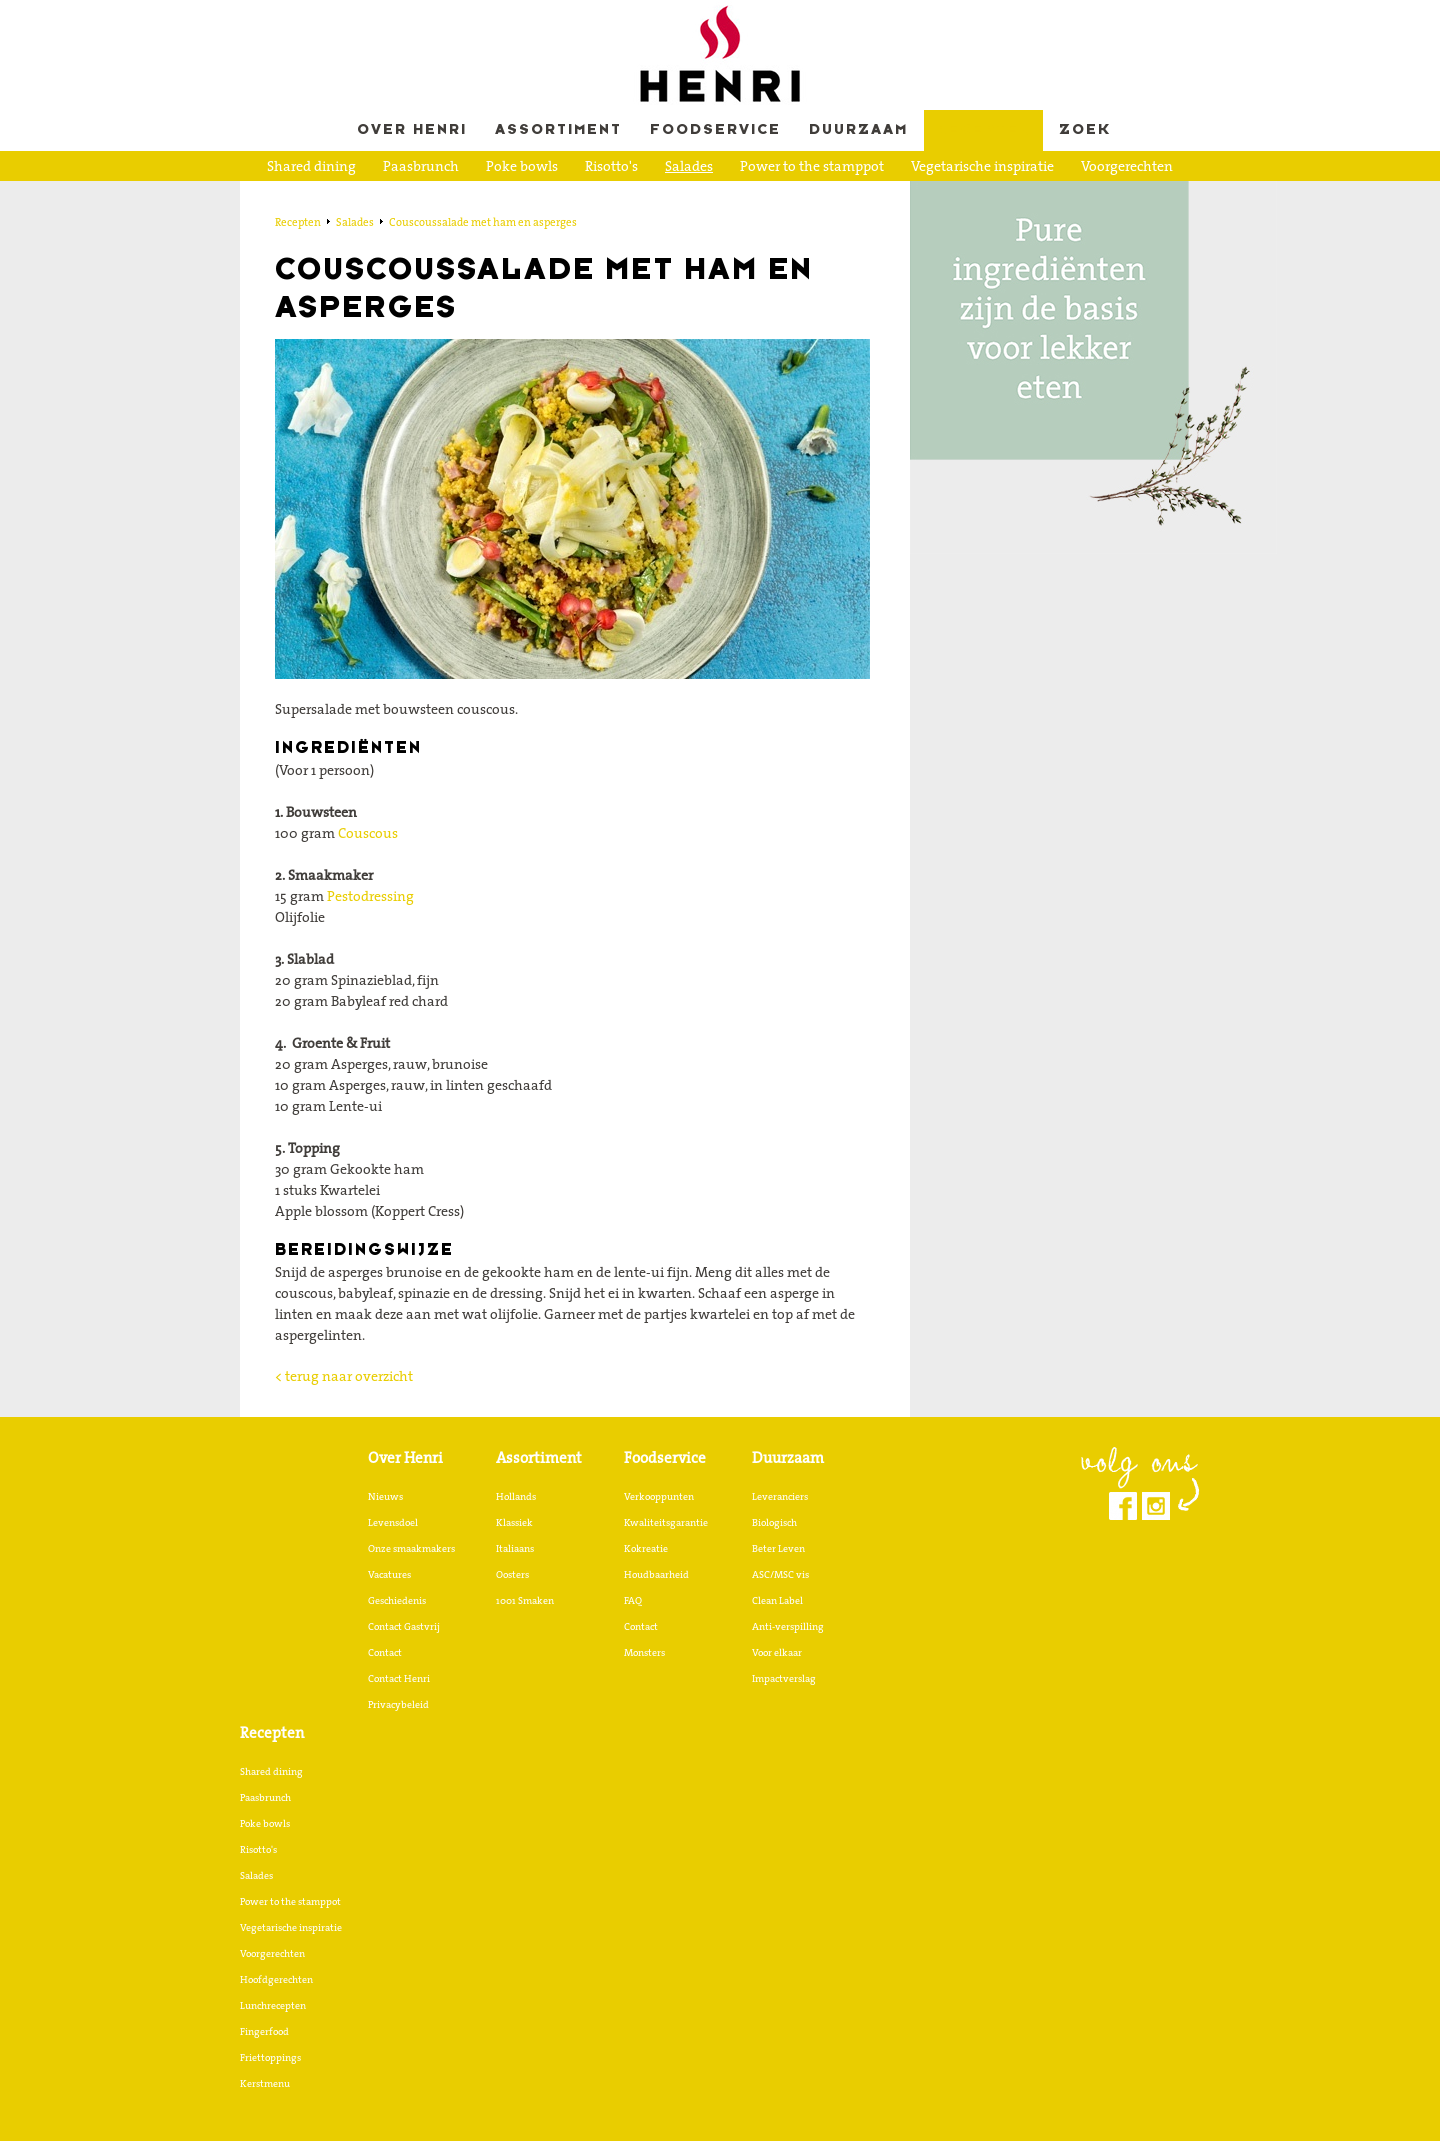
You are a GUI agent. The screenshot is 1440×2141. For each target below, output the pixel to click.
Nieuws (385, 1496)
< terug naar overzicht (344, 1376)
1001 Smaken (525, 1600)
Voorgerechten (1127, 166)
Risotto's (611, 166)
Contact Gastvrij (404, 1626)
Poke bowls (522, 166)
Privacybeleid (398, 1704)
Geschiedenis (397, 1600)
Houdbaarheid (656, 1574)
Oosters (512, 1574)
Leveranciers (780, 1496)
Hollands (516, 1496)
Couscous (368, 833)
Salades (689, 166)
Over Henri (412, 130)
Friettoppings (748, 197)
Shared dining (311, 166)
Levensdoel (393, 1522)
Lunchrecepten (536, 197)
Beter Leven (778, 1548)
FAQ (633, 1600)
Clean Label (777, 1600)
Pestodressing (370, 896)
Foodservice (715, 130)
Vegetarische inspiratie (982, 166)
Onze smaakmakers (411, 1548)
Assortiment (558, 130)
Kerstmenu (851, 197)
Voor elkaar (777, 1652)
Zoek (1085, 130)
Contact (385, 1652)
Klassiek (514, 1522)
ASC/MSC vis (780, 1574)
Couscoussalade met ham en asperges (483, 222)
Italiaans (515, 1548)
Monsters (644, 1652)
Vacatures (389, 1574)
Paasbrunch (421, 166)
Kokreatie (646, 1548)
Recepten (983, 130)
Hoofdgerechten (410, 197)
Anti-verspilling (788, 1626)
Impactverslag (784, 1678)
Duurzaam (858, 130)
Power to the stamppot (812, 166)
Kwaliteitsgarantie (666, 1522)
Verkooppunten (659, 1496)
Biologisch (774, 1522)
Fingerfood (644, 197)
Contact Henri (399, 1678)
